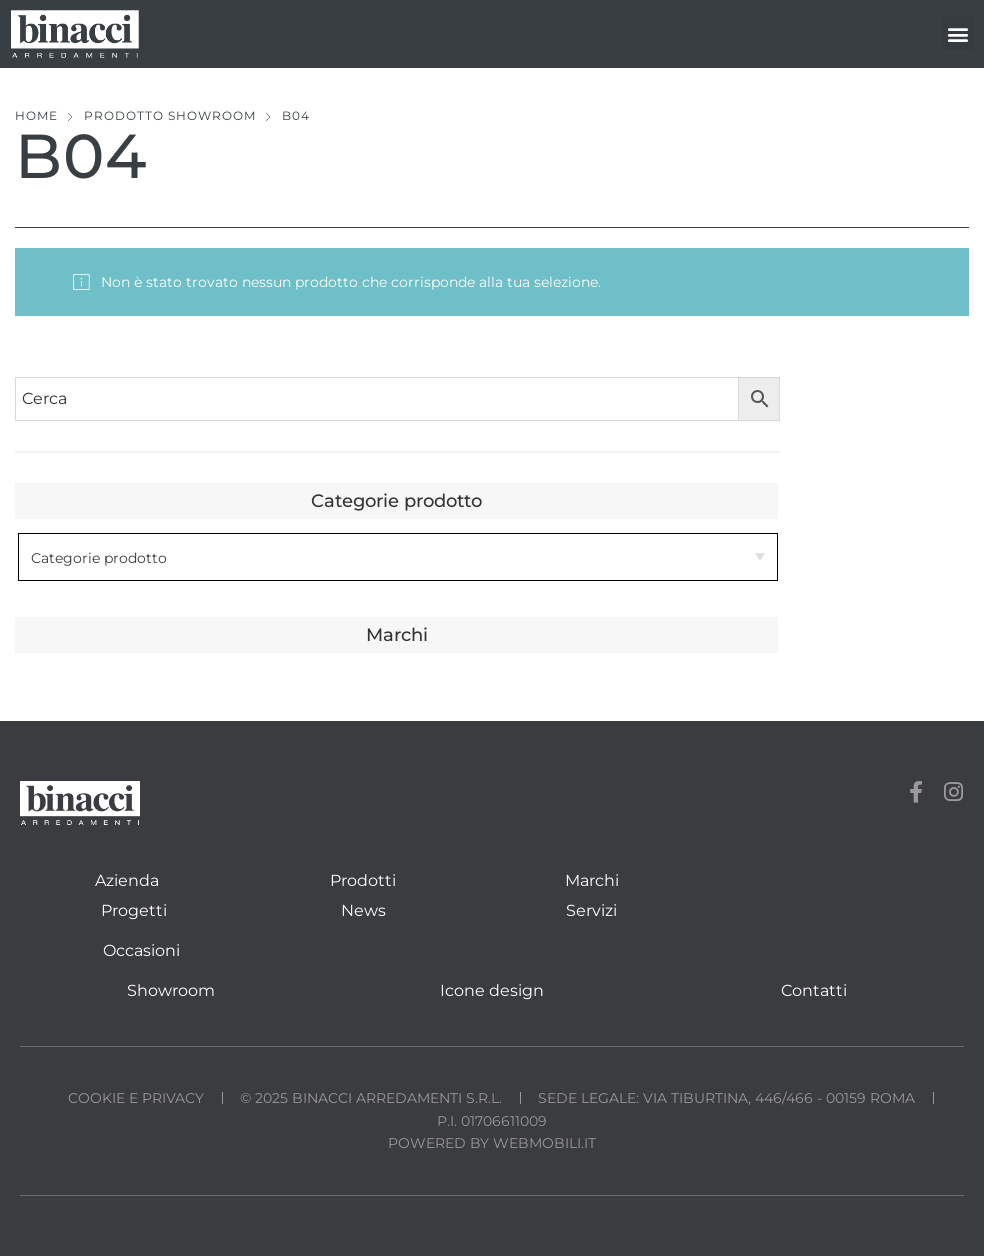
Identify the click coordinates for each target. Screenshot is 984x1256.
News (363, 910)
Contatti (814, 990)
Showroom (171, 990)
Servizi (591, 910)
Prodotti (363, 880)
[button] (957, 33)
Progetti (134, 910)
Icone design (492, 990)
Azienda (127, 880)
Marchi (592, 880)
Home (36, 115)
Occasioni (141, 950)
